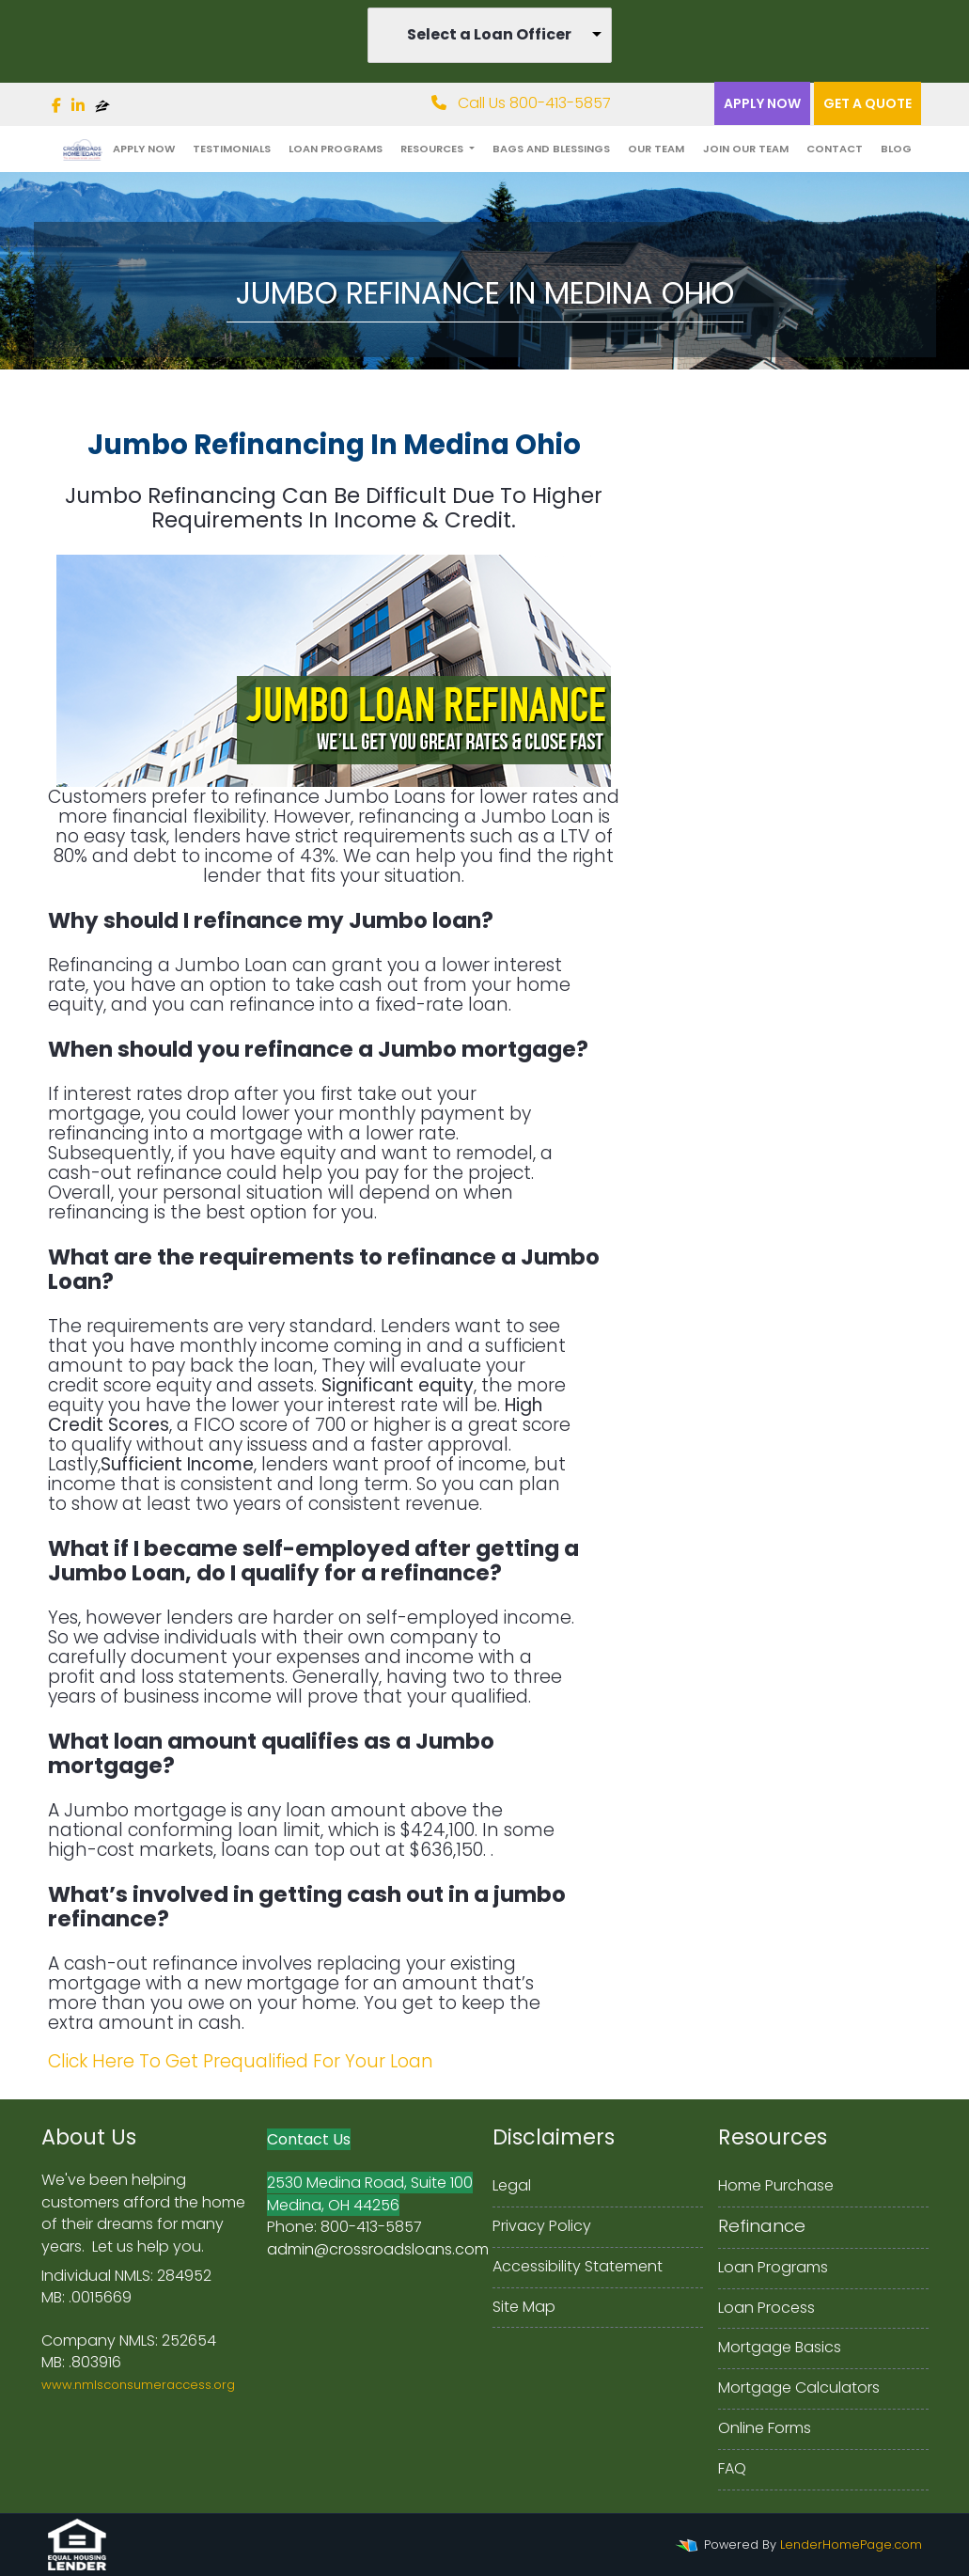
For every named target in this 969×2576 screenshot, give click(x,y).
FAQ (732, 2468)
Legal (511, 2185)
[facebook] (56, 106)
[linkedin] (78, 106)
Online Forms (764, 2428)
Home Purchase (776, 2185)
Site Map (523, 2306)
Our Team (656, 148)
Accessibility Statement (577, 2266)
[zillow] (102, 106)
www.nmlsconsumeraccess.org (138, 2385)
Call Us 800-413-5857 (521, 103)
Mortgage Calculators (799, 2387)
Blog (896, 148)
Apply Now (762, 103)
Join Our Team (746, 148)
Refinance (761, 2225)
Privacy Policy (541, 2226)
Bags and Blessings (551, 148)
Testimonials (232, 148)
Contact (834, 148)
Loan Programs (336, 148)
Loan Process (766, 2307)
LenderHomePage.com (851, 2544)
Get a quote (867, 103)
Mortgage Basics (779, 2347)
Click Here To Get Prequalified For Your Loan (240, 2061)
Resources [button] (433, 148)
